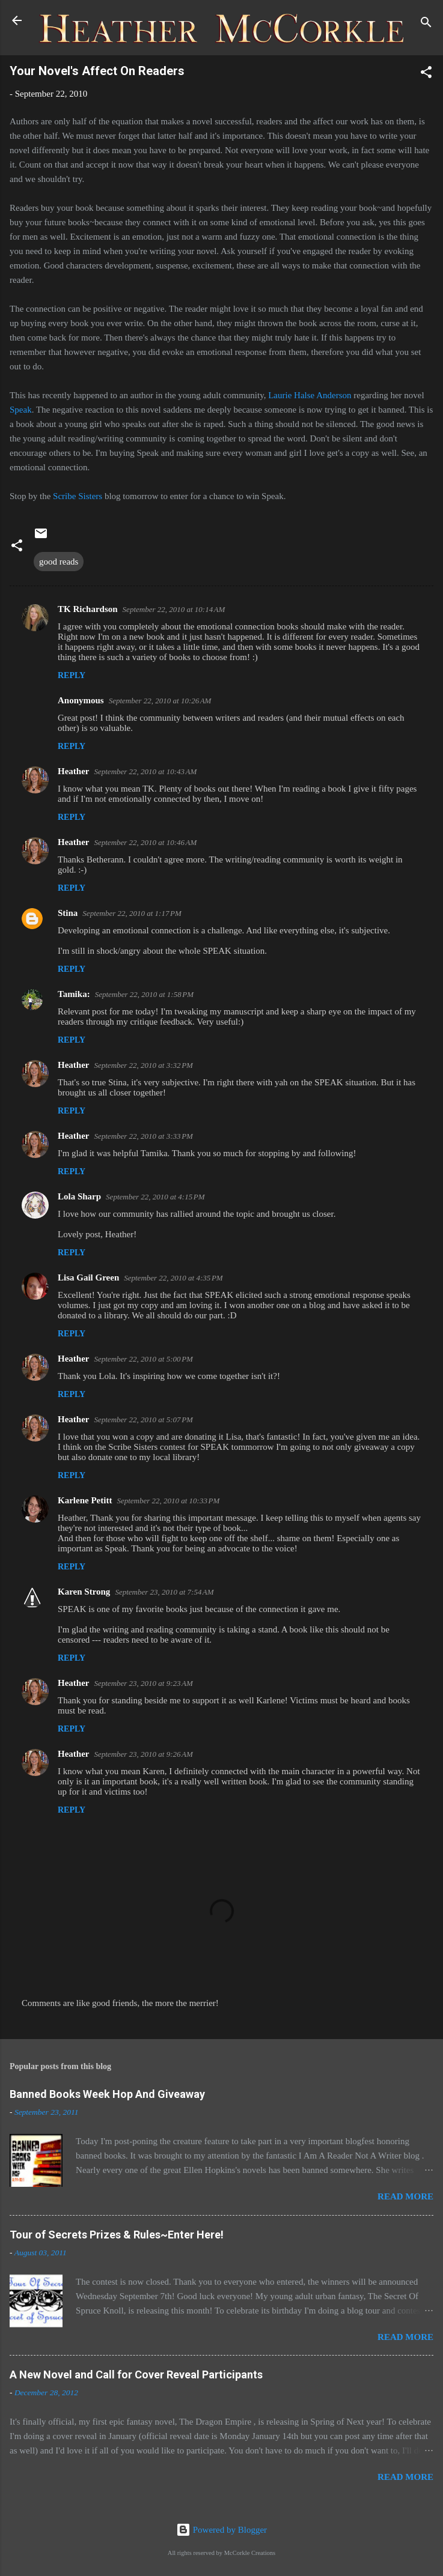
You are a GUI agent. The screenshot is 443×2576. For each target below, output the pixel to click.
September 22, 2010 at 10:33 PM (168, 1500)
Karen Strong (84, 1591)
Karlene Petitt (85, 1500)
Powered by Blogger (221, 2530)
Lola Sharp (79, 1196)
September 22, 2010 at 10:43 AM (145, 771)
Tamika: (74, 994)
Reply (71, 675)
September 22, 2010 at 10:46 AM (145, 842)
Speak (21, 409)
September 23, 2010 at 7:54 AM (164, 1591)
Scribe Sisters (77, 496)
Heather (73, 771)
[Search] (426, 24)
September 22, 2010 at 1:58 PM (144, 994)
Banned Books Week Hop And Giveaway (107, 2094)
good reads (58, 561)
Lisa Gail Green (88, 1277)
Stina (68, 913)
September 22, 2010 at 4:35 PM (173, 1277)
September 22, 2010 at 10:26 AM (160, 700)
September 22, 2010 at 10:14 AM (174, 609)
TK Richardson (88, 609)
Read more (405, 2196)
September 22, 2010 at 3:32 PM (143, 1065)
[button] (426, 74)
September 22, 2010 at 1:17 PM (131, 913)
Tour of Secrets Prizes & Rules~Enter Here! (117, 2234)
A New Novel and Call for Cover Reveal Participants (136, 2374)
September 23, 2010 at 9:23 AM (143, 1683)
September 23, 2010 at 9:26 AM (143, 1754)
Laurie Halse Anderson (309, 395)
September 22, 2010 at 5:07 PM (143, 1419)
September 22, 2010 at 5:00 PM (143, 1358)
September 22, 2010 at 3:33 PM (143, 1136)
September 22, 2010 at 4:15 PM (155, 1196)
